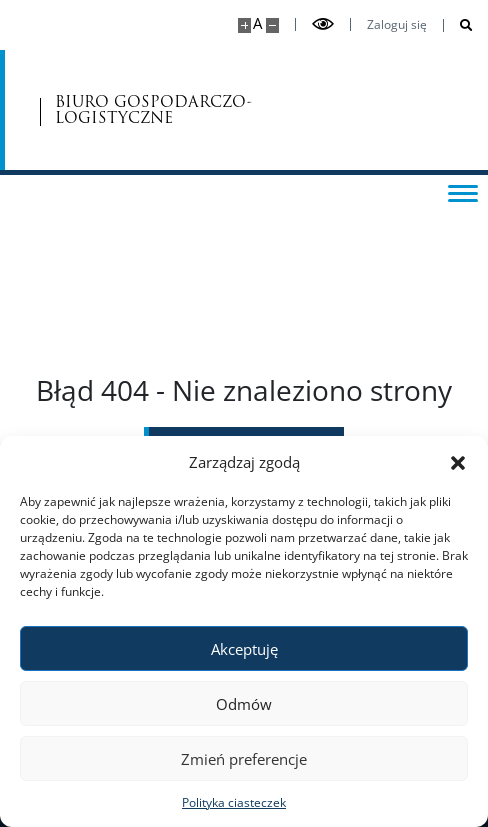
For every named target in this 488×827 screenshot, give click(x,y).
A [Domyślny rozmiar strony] (257, 23)
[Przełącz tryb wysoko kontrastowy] (323, 24)
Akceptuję (244, 649)
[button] (458, 462)
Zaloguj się (397, 25)
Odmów (244, 704)
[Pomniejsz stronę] (272, 25)
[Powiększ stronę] (244, 25)
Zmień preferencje (244, 759)
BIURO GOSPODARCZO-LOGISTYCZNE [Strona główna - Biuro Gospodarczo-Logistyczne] (141, 110)
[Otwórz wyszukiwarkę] (458, 25)
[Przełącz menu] (463, 192)
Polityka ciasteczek (234, 802)
